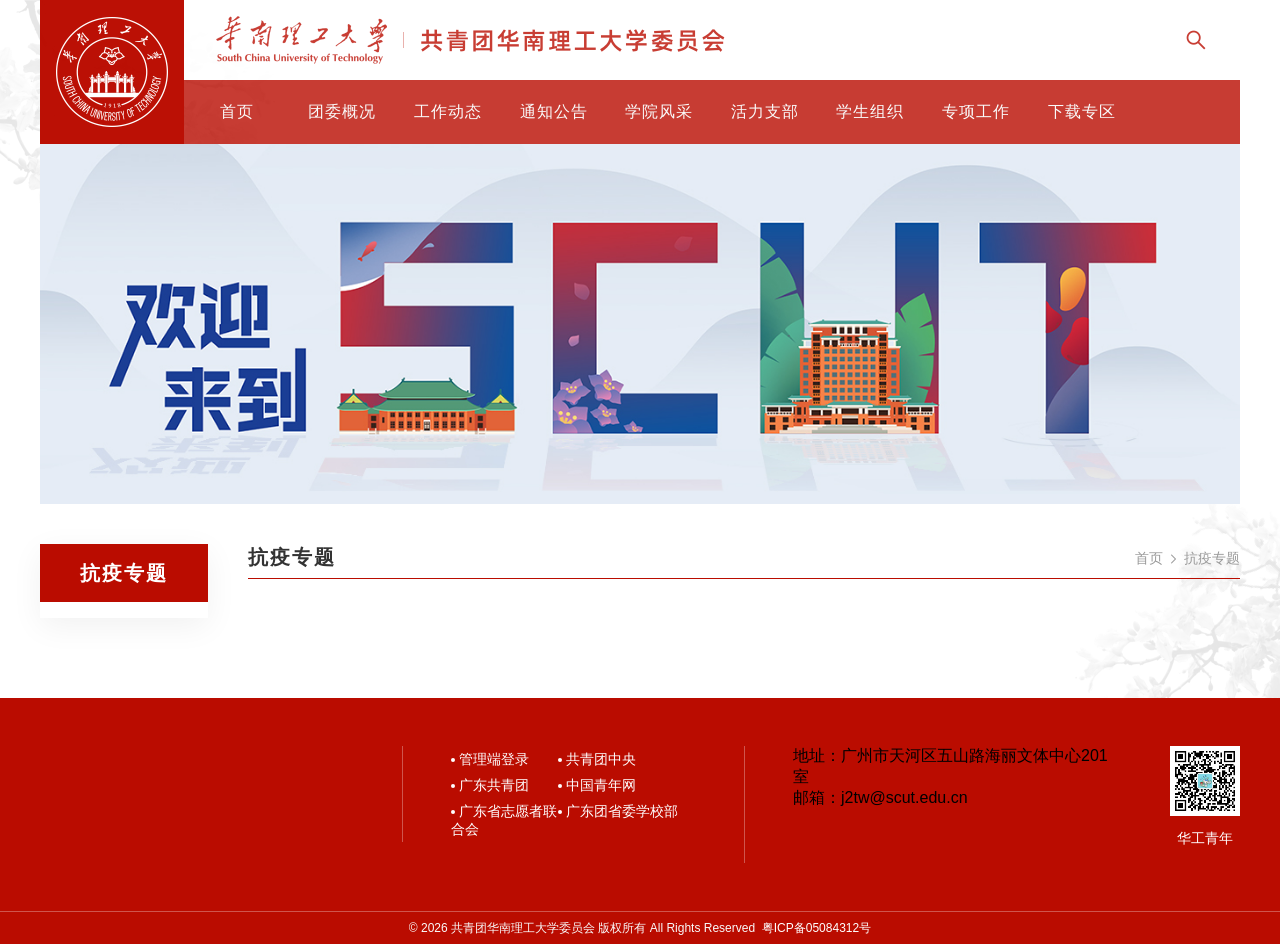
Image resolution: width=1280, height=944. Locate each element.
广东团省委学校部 (622, 811)
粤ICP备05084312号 (816, 928)
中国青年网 (601, 785)
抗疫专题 (1212, 558)
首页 (1149, 558)
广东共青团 (494, 785)
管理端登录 (494, 759)
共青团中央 (601, 759)
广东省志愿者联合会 (504, 820)
